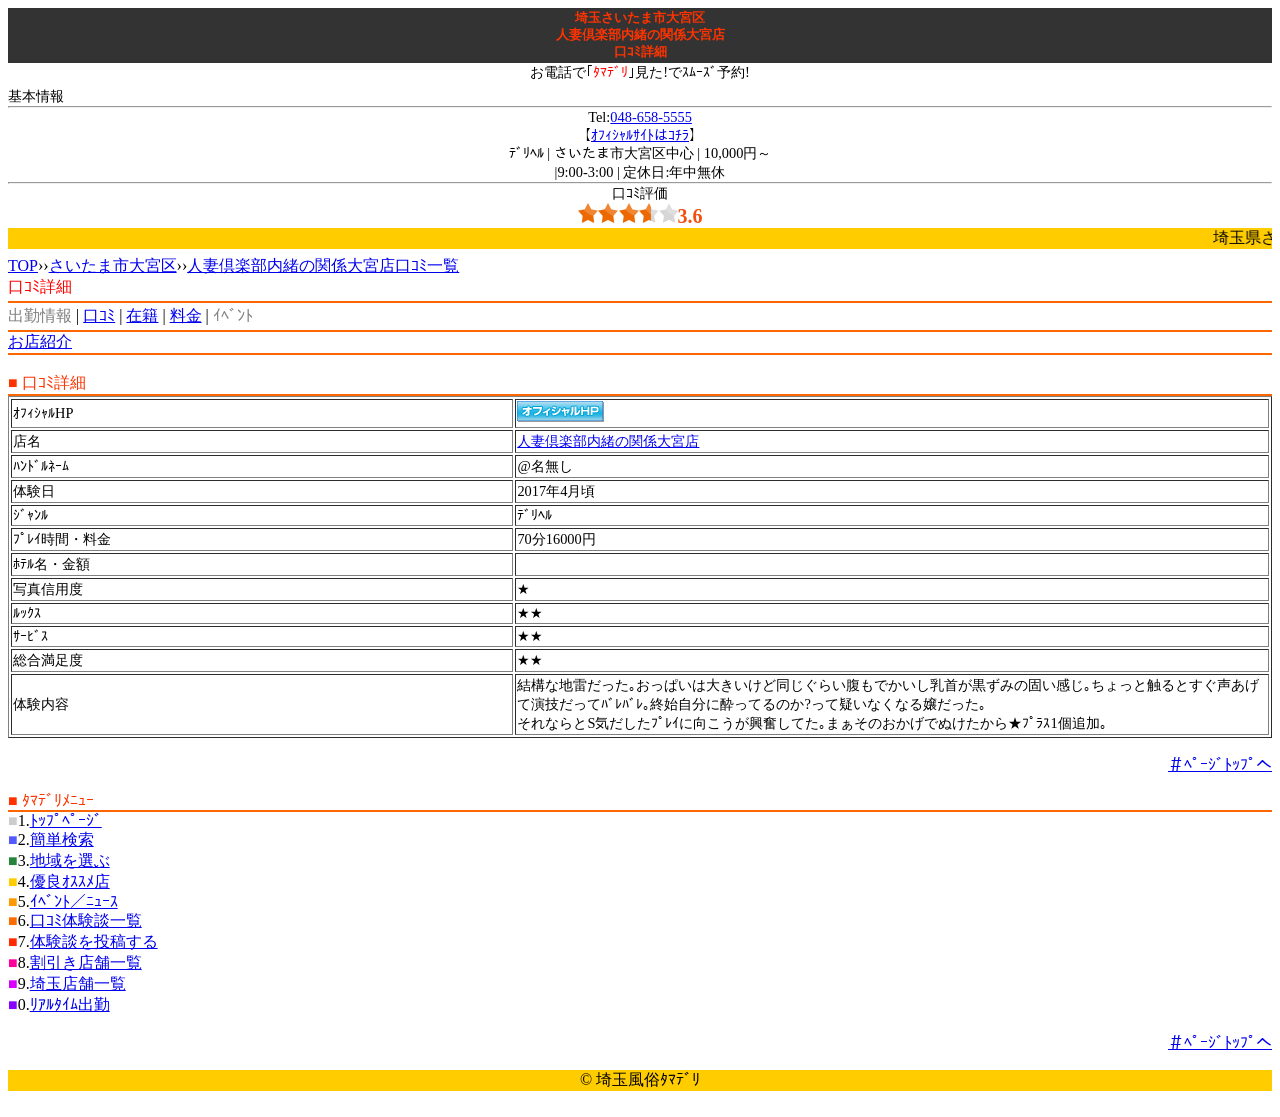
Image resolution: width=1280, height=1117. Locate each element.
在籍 (142, 315)
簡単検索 (62, 839)
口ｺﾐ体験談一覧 (86, 920)
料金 (186, 315)
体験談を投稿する (94, 941)
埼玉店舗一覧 (78, 983)
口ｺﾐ (99, 315)
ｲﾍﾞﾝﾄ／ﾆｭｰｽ (74, 901)
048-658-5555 (651, 117)
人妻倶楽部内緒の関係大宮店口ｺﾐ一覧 (323, 265)
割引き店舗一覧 (86, 962)
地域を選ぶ (70, 860)
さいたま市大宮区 (113, 265)
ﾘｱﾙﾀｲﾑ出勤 (70, 1004)
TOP (23, 265)
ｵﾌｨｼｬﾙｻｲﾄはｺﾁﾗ (640, 135)
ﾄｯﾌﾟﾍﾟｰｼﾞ (66, 820)
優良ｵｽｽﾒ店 (70, 881)
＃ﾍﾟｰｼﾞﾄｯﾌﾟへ (1220, 764)
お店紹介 (40, 341)
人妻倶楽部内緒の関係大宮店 (608, 441)
